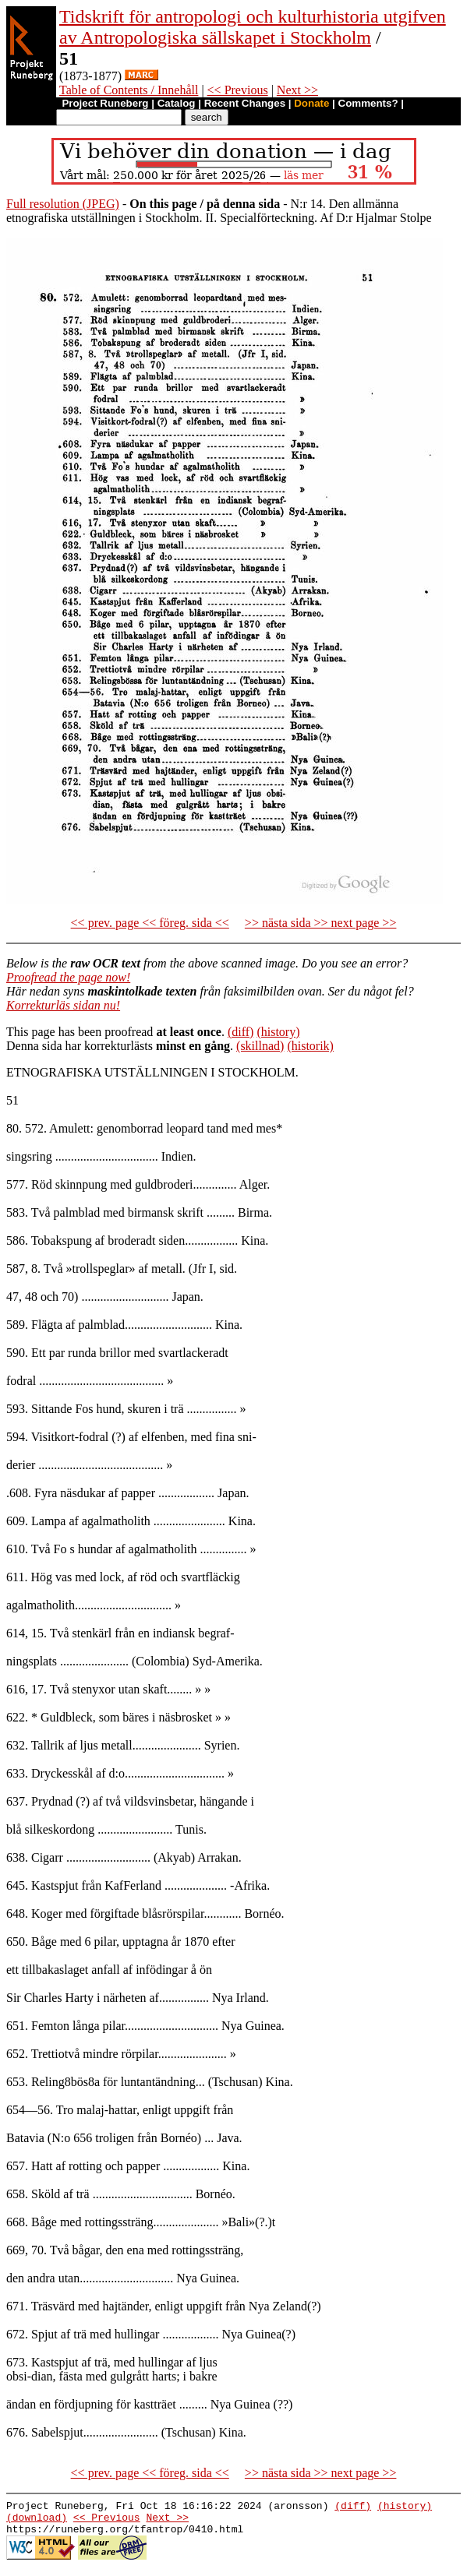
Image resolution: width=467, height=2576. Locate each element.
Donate (311, 103)
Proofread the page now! (68, 977)
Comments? (368, 103)
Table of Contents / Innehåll (128, 90)
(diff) (240, 1031)
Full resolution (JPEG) (62, 203)
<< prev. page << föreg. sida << (150, 922)
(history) (277, 1031)
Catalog (176, 103)
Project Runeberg (105, 103)
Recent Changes (244, 103)
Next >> (297, 90)
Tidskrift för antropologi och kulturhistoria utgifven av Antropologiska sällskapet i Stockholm (252, 27)
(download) (36, 2521)
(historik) (310, 1045)
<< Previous (237, 90)
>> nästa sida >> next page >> (321, 922)
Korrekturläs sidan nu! (63, 1005)
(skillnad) (260, 1045)
